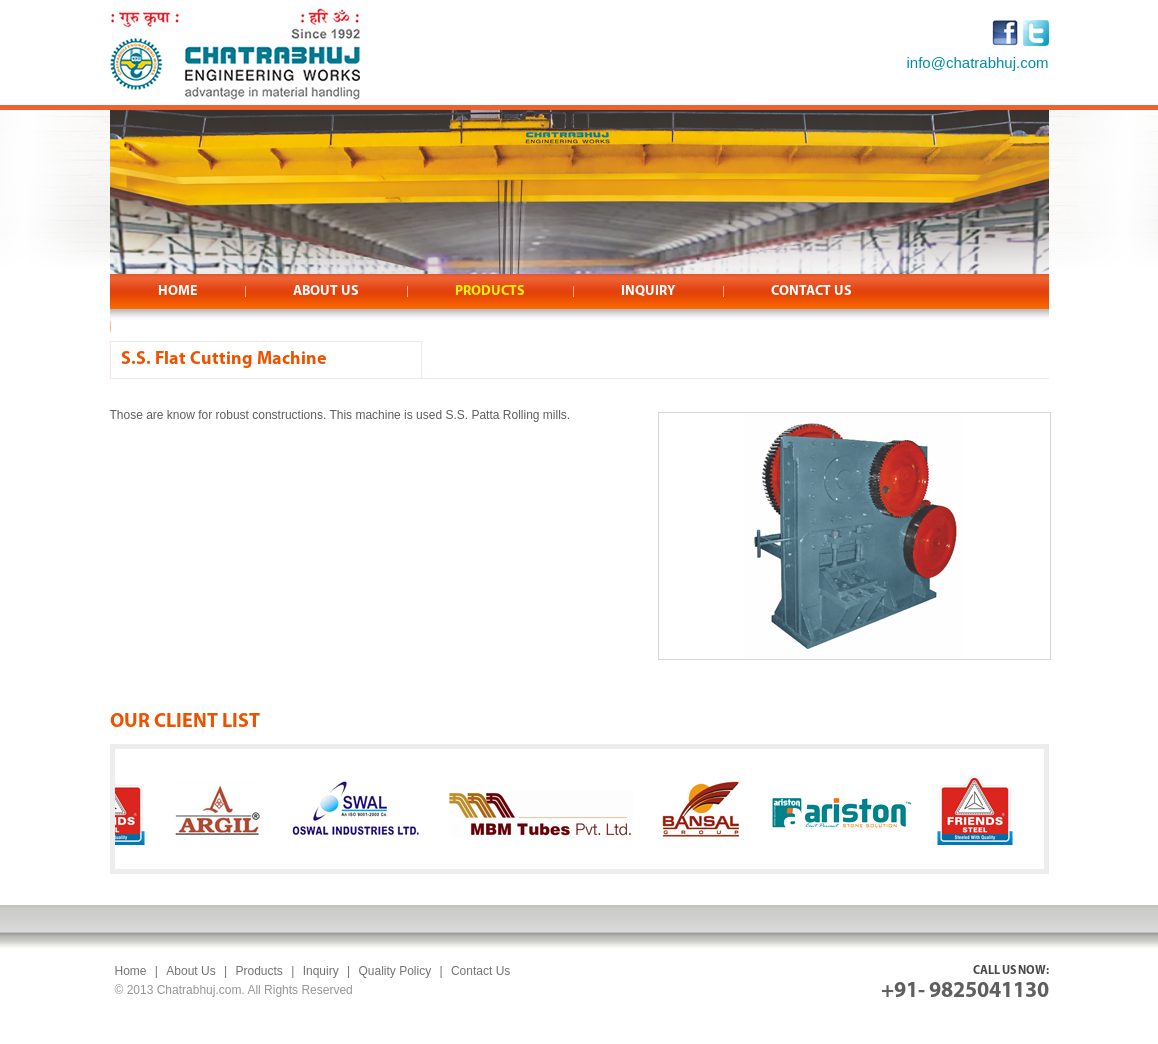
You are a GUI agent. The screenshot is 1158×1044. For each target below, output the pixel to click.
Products (258, 971)
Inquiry (321, 971)
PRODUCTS (490, 291)
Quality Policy (394, 971)
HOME (177, 291)
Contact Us (480, 971)
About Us (190, 971)
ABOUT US (326, 291)
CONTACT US (811, 291)
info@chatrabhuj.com (978, 62)
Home (131, 971)
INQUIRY (648, 291)
